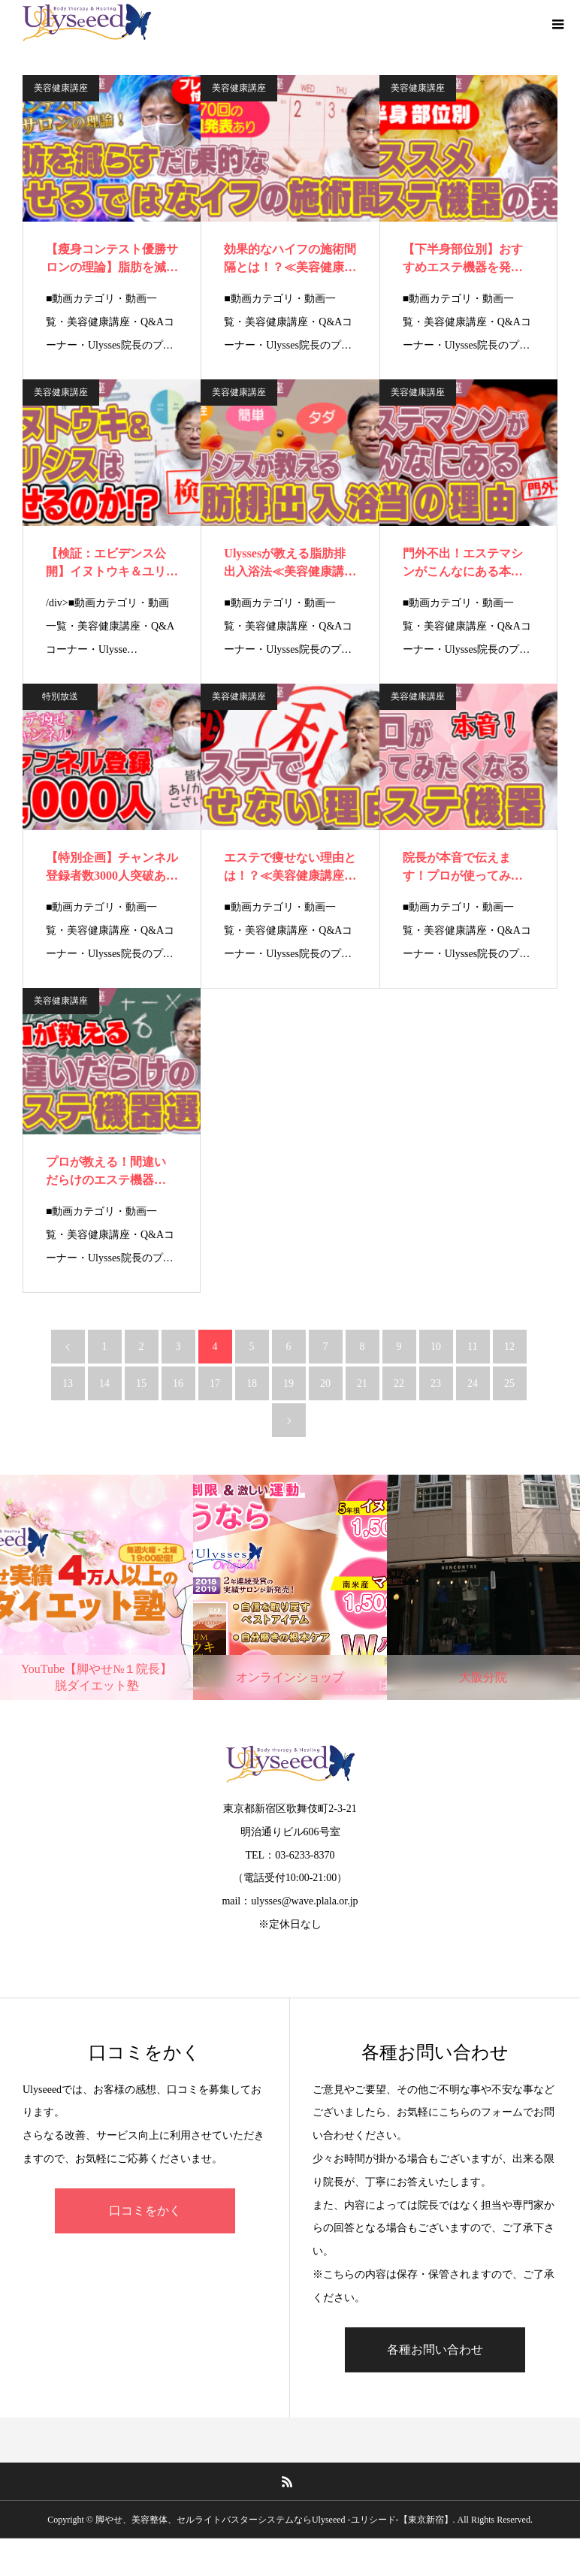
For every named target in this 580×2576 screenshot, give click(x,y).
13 (67, 1383)
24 (472, 1383)
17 (215, 1383)
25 (509, 1383)
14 (104, 1383)
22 (399, 1383)
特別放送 (60, 696)
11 (472, 1346)
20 (325, 1383)
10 (435, 1346)
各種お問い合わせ (435, 2349)
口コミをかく (145, 2210)
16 (178, 1383)
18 (251, 1383)
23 (435, 1383)
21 (362, 1383)
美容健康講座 (61, 88)
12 (509, 1346)
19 (288, 1383)
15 (141, 1383)
